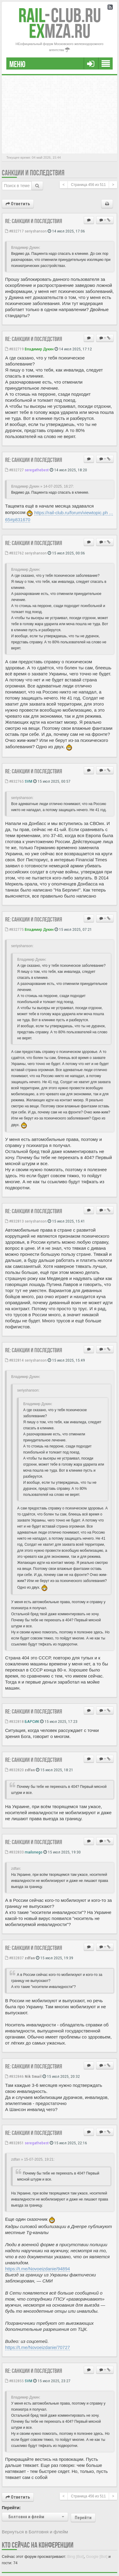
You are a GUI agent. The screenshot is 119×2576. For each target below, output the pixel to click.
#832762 (14, 553)
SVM (28, 781)
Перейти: (11, 2507)
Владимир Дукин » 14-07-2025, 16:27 (42, 486)
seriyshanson (36, 231)
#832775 (14, 929)
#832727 (14, 469)
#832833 (14, 1852)
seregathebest (37, 469)
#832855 (14, 2380)
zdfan (30, 1769)
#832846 (14, 2076)
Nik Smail (33, 2076)
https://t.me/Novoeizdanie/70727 (37, 2347)
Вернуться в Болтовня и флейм (35, 2531)
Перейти (83, 2517)
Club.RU (59, 15)
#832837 (14, 1957)
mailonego (33, 1852)
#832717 (14, 231)
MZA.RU (59, 31)
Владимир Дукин (39, 348)
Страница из (88, 185)
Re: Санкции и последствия (33, 221)
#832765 (14, 781)
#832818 (14, 1721)
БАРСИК (32, 1721)
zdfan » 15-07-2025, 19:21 (32, 2159)
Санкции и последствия (33, 173)
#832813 (14, 1221)
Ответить (18, 203)
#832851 (14, 2142)
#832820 (14, 1769)
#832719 (14, 348)
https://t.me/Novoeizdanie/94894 (37, 2268)
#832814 (14, 1360)
